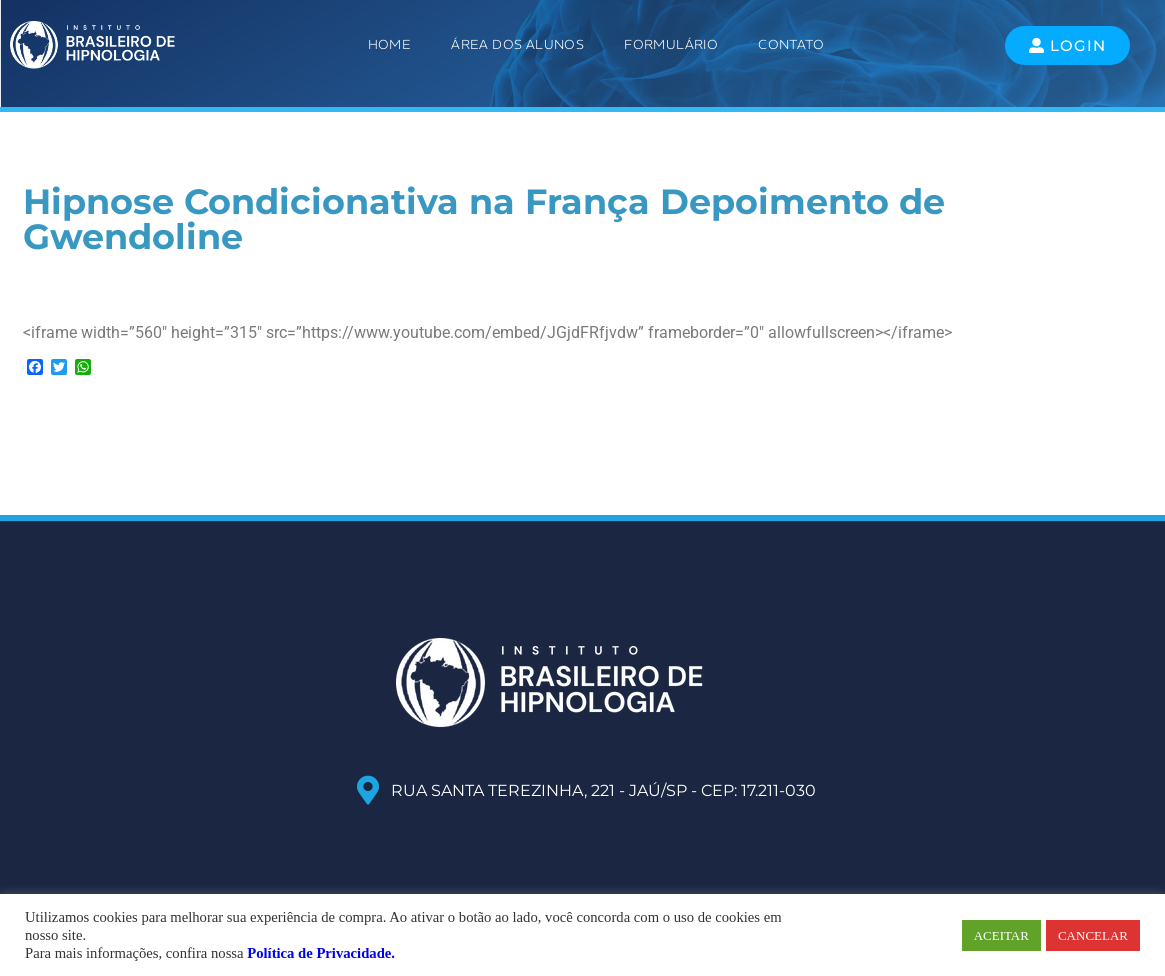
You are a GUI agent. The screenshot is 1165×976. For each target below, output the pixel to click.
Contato (791, 44)
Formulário (671, 44)
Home (390, 44)
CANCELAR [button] (1093, 935)
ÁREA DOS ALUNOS (517, 44)
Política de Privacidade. (321, 953)
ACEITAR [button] (1001, 935)
